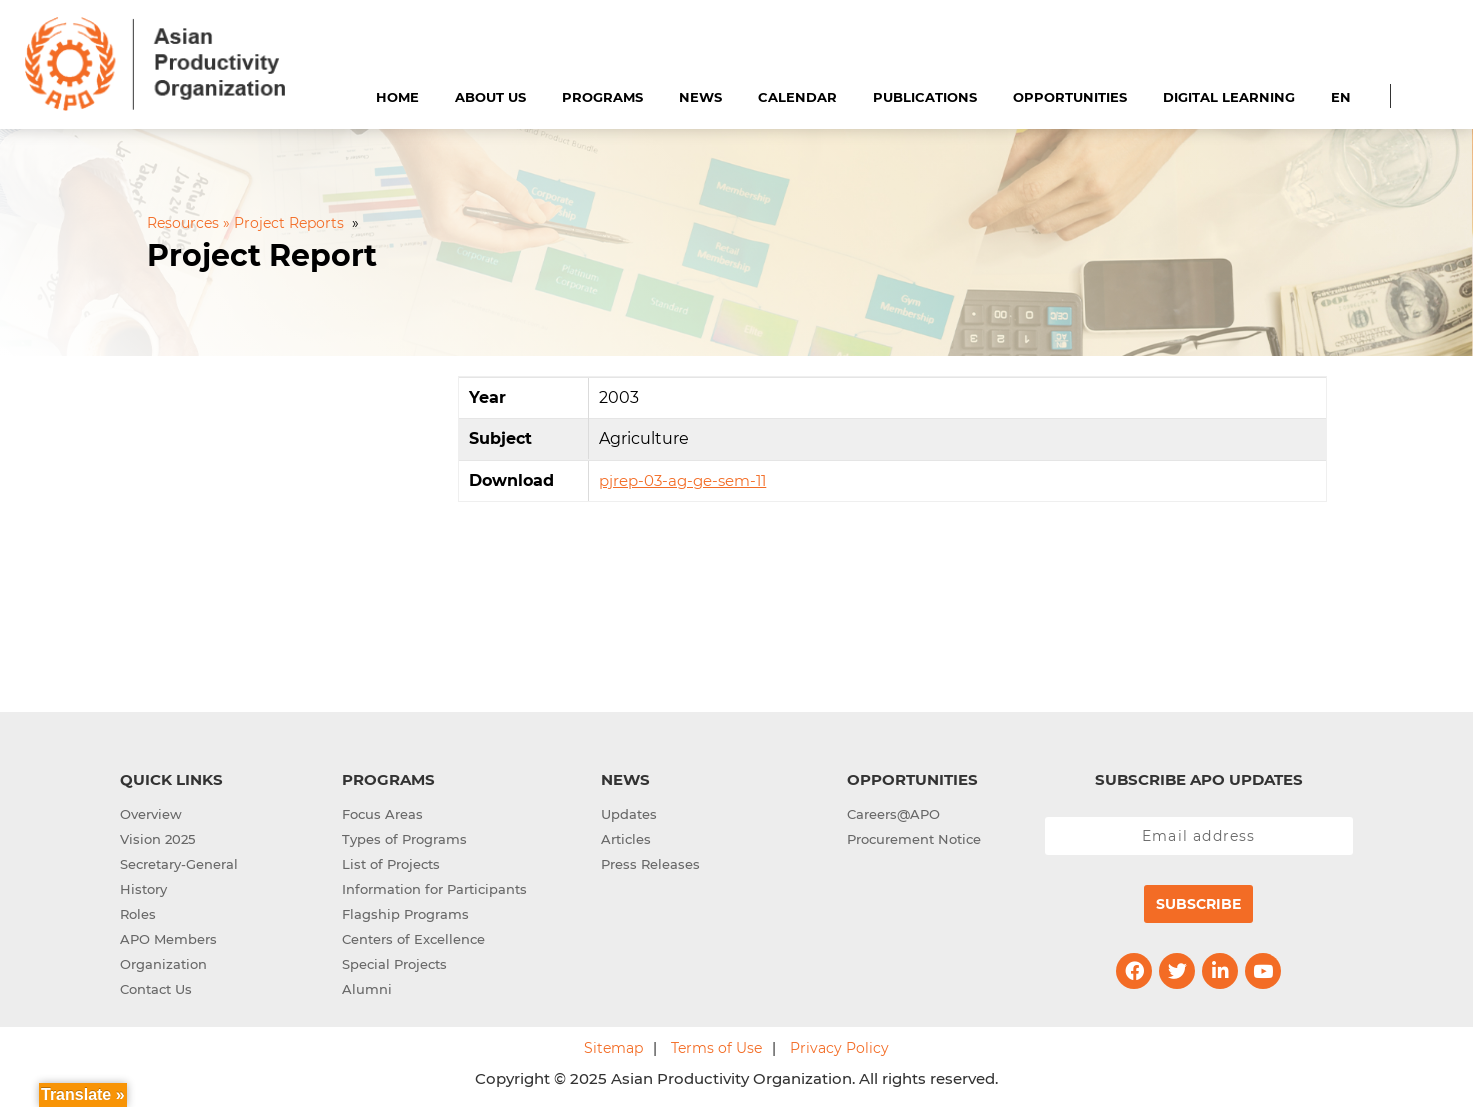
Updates (629, 814)
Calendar (797, 97)
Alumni (367, 989)
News (700, 97)
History (143, 889)
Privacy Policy (839, 1048)
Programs (602, 97)
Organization (163, 964)
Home (397, 97)
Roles (138, 914)
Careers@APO (893, 814)
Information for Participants (434, 889)
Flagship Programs (405, 914)
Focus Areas (382, 814)
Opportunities (1070, 97)
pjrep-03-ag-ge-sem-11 (682, 480)
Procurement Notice (914, 839)
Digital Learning (1229, 97)
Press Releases (650, 864)
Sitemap (613, 1048)
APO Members (168, 939)
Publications (925, 97)
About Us (490, 97)
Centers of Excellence (413, 939)
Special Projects (394, 964)
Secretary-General (179, 864)
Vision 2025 (157, 839)
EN (1341, 97)
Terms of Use (716, 1048)
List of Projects (391, 864)
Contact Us (156, 989)
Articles (626, 839)
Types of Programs (404, 839)
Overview (151, 814)
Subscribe (1198, 904)
